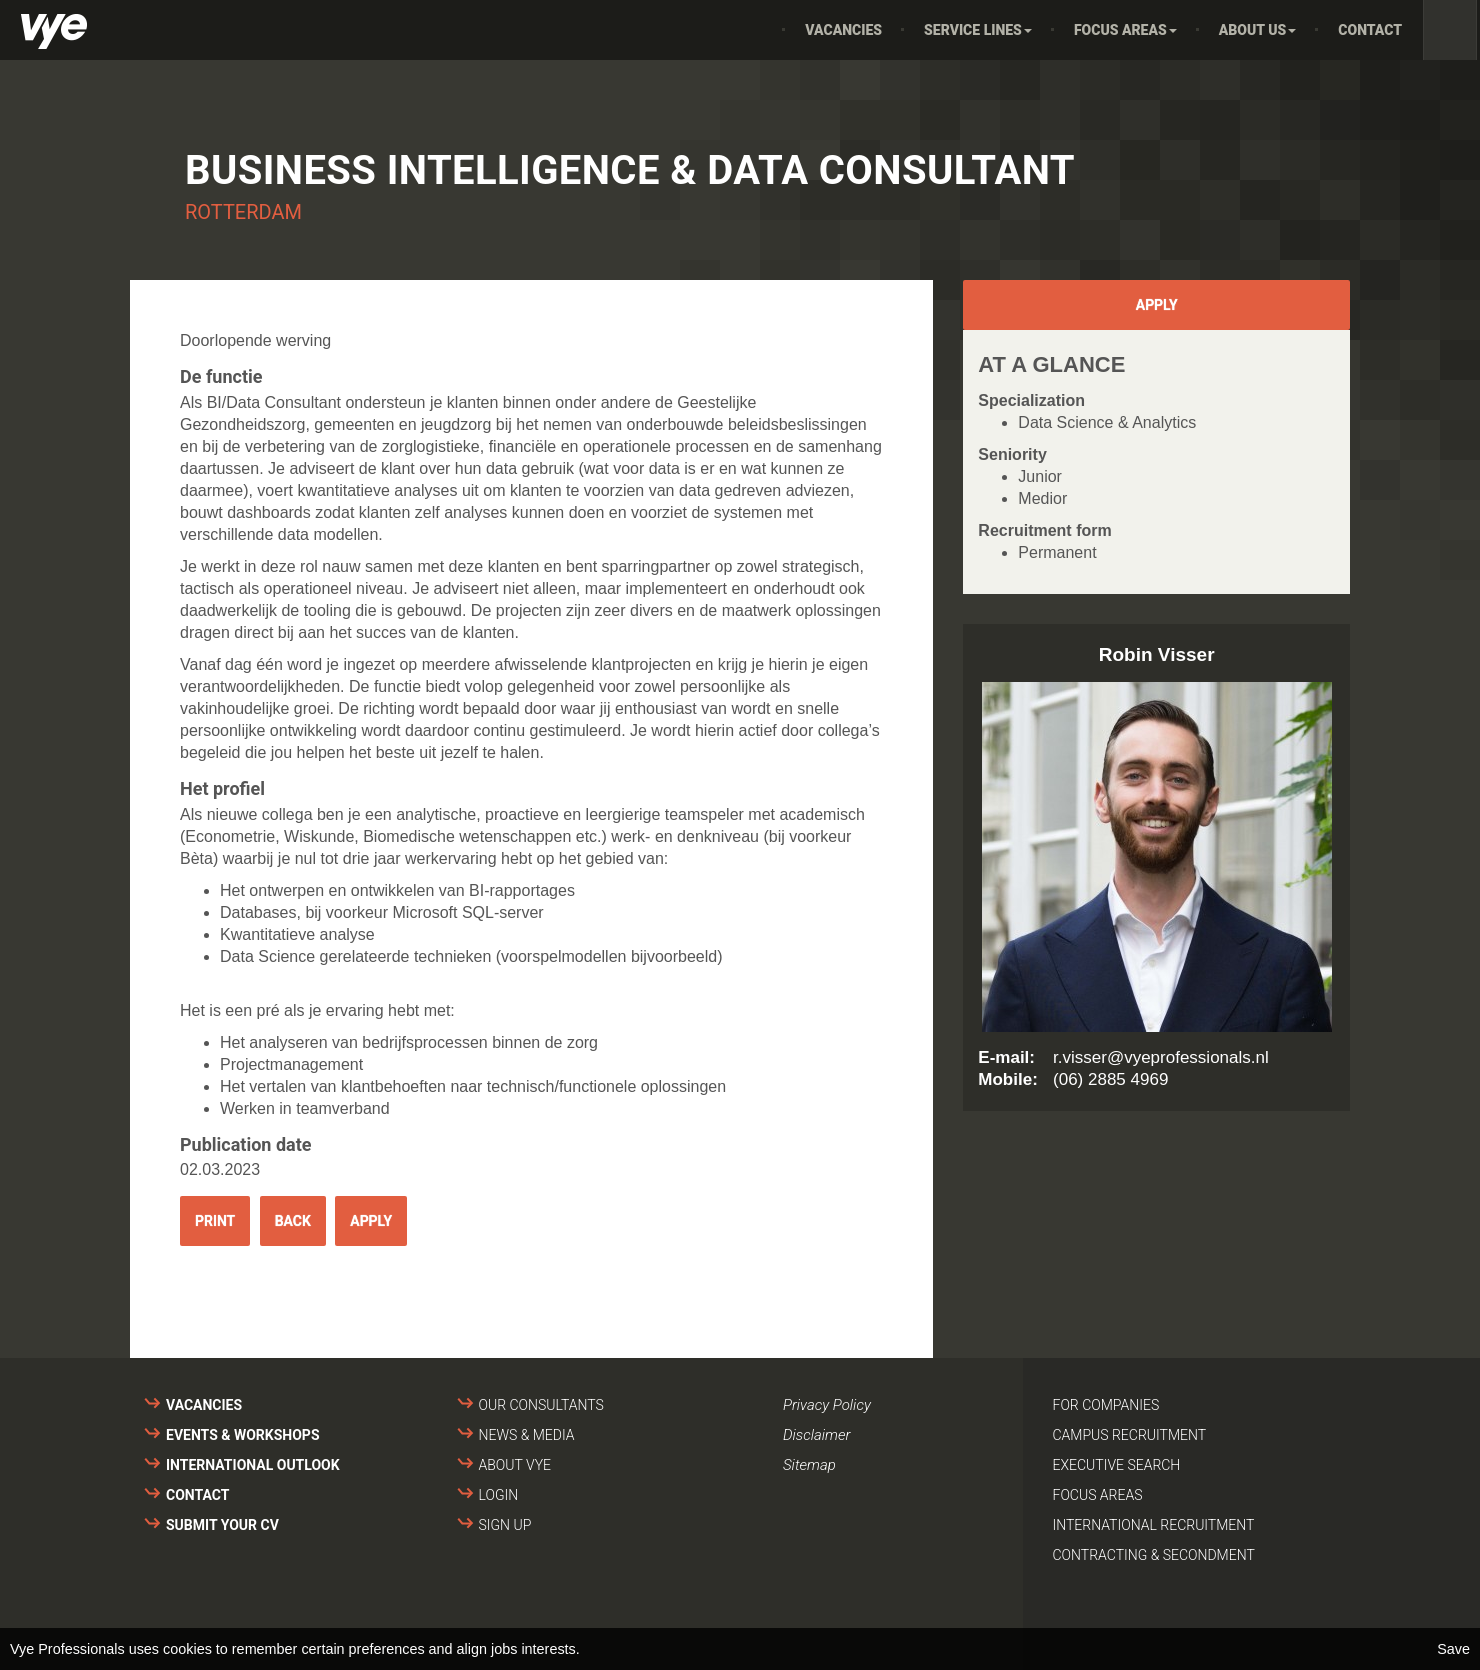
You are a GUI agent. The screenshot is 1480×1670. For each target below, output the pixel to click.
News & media (527, 1435)
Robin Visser (1157, 654)
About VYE (515, 1465)
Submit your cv (222, 1525)
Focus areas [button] (1125, 30)
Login (499, 1495)
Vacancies (843, 30)
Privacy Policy (827, 1405)
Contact (1370, 30)
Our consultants (541, 1405)
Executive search (1117, 1465)
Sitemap (809, 1465)
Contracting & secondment (1154, 1555)
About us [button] (1258, 30)
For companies (1106, 1405)
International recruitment (1154, 1525)
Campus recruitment (1130, 1435)
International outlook (253, 1465)
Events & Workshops (243, 1435)
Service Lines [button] (978, 30)
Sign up (505, 1525)
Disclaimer (816, 1435)
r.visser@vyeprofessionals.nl (1161, 1057)
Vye (54, 31)
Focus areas (1098, 1495)
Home (756, 30)
